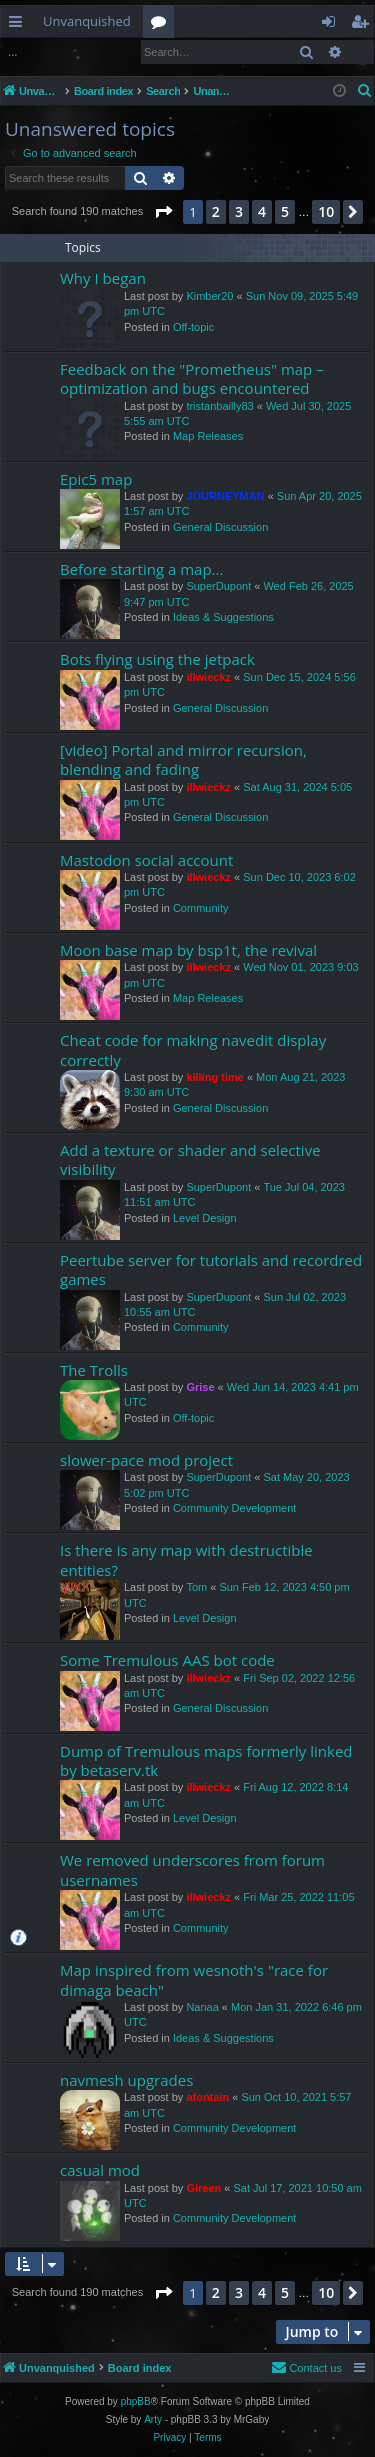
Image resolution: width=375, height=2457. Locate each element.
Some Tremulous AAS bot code (167, 1660)
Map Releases (208, 436)
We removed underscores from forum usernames (192, 1869)
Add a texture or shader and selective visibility (190, 1159)
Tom (196, 1587)
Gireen (203, 2188)
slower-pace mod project (146, 1460)
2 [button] (216, 211)
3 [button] (239, 211)
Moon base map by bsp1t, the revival (188, 950)
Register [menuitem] (364, 25)
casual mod (100, 2170)
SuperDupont (218, 586)
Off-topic (193, 327)
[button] (163, 212)
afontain (207, 2097)
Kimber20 (209, 296)
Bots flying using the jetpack (157, 659)
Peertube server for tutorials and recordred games (211, 1269)
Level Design (205, 1218)
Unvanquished (87, 21)
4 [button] (262, 211)
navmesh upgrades (126, 2080)
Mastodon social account (146, 860)
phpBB (136, 2401)
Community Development (235, 1508)
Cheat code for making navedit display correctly (193, 1049)
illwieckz (208, 677)
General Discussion (220, 527)
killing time (214, 1077)
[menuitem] (365, 91)
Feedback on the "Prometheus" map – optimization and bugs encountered (192, 378)
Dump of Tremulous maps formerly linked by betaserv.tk (206, 1760)
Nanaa (202, 2007)
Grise (200, 1387)
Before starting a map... (141, 569)
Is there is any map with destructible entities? (186, 1559)
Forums (162, 25)
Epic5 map (96, 479)
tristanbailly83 (219, 406)
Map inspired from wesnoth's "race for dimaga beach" (194, 1979)
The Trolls (94, 1370)
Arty (153, 2419)
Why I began (103, 278)
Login (33, 51)
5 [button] (285, 211)
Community (201, 908)
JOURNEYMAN (225, 496)
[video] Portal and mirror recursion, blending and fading (183, 759)
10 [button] (326, 211)
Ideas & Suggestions (223, 617)
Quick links (19, 25)
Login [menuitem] (332, 25)
